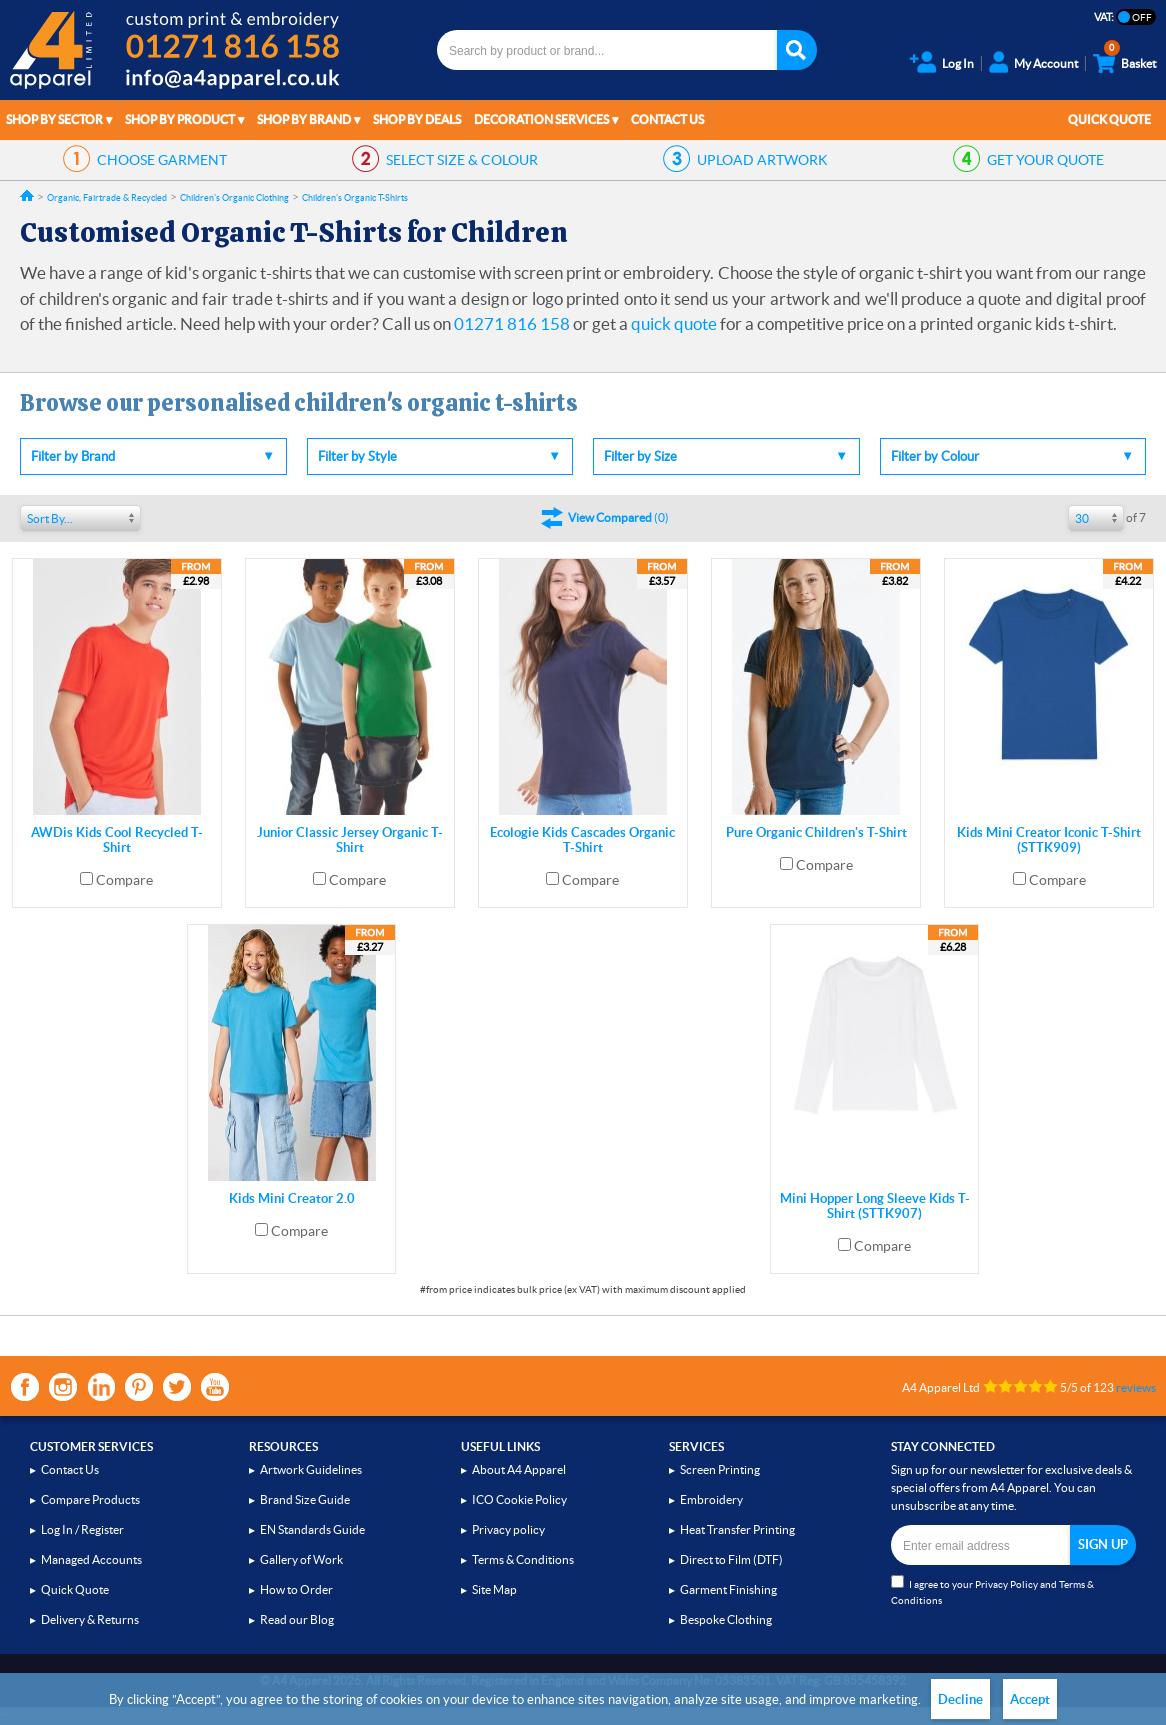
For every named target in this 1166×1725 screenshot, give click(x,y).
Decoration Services (541, 119)
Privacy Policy (1006, 1584)
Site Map (494, 1589)
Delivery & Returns (90, 1619)
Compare (124, 880)
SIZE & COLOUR (462, 160)
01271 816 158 (512, 323)
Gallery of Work (301, 1559)
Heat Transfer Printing (737, 1529)
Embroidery (711, 1499)
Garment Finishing (728, 1589)
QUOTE (1045, 160)
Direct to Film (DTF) (731, 1559)
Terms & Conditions (523, 1559)
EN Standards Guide (312, 1529)
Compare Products (90, 1499)
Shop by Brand (304, 119)
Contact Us (667, 119)
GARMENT (162, 160)
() (618, 517)
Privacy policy (508, 1529)
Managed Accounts (91, 1559)
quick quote (674, 323)
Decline (960, 1699)
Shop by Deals (417, 119)
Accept (1030, 1699)
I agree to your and (992, 1590)
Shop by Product (180, 119)
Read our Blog (297, 1619)
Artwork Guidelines (311, 1469)
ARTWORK (762, 160)
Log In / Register (82, 1529)
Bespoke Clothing (726, 1619)
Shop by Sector (54, 119)
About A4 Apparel (519, 1469)
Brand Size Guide (305, 1499)
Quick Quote (1109, 119)
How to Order (296, 1589)
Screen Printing (720, 1469)
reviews (1136, 1387)
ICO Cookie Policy (519, 1499)
